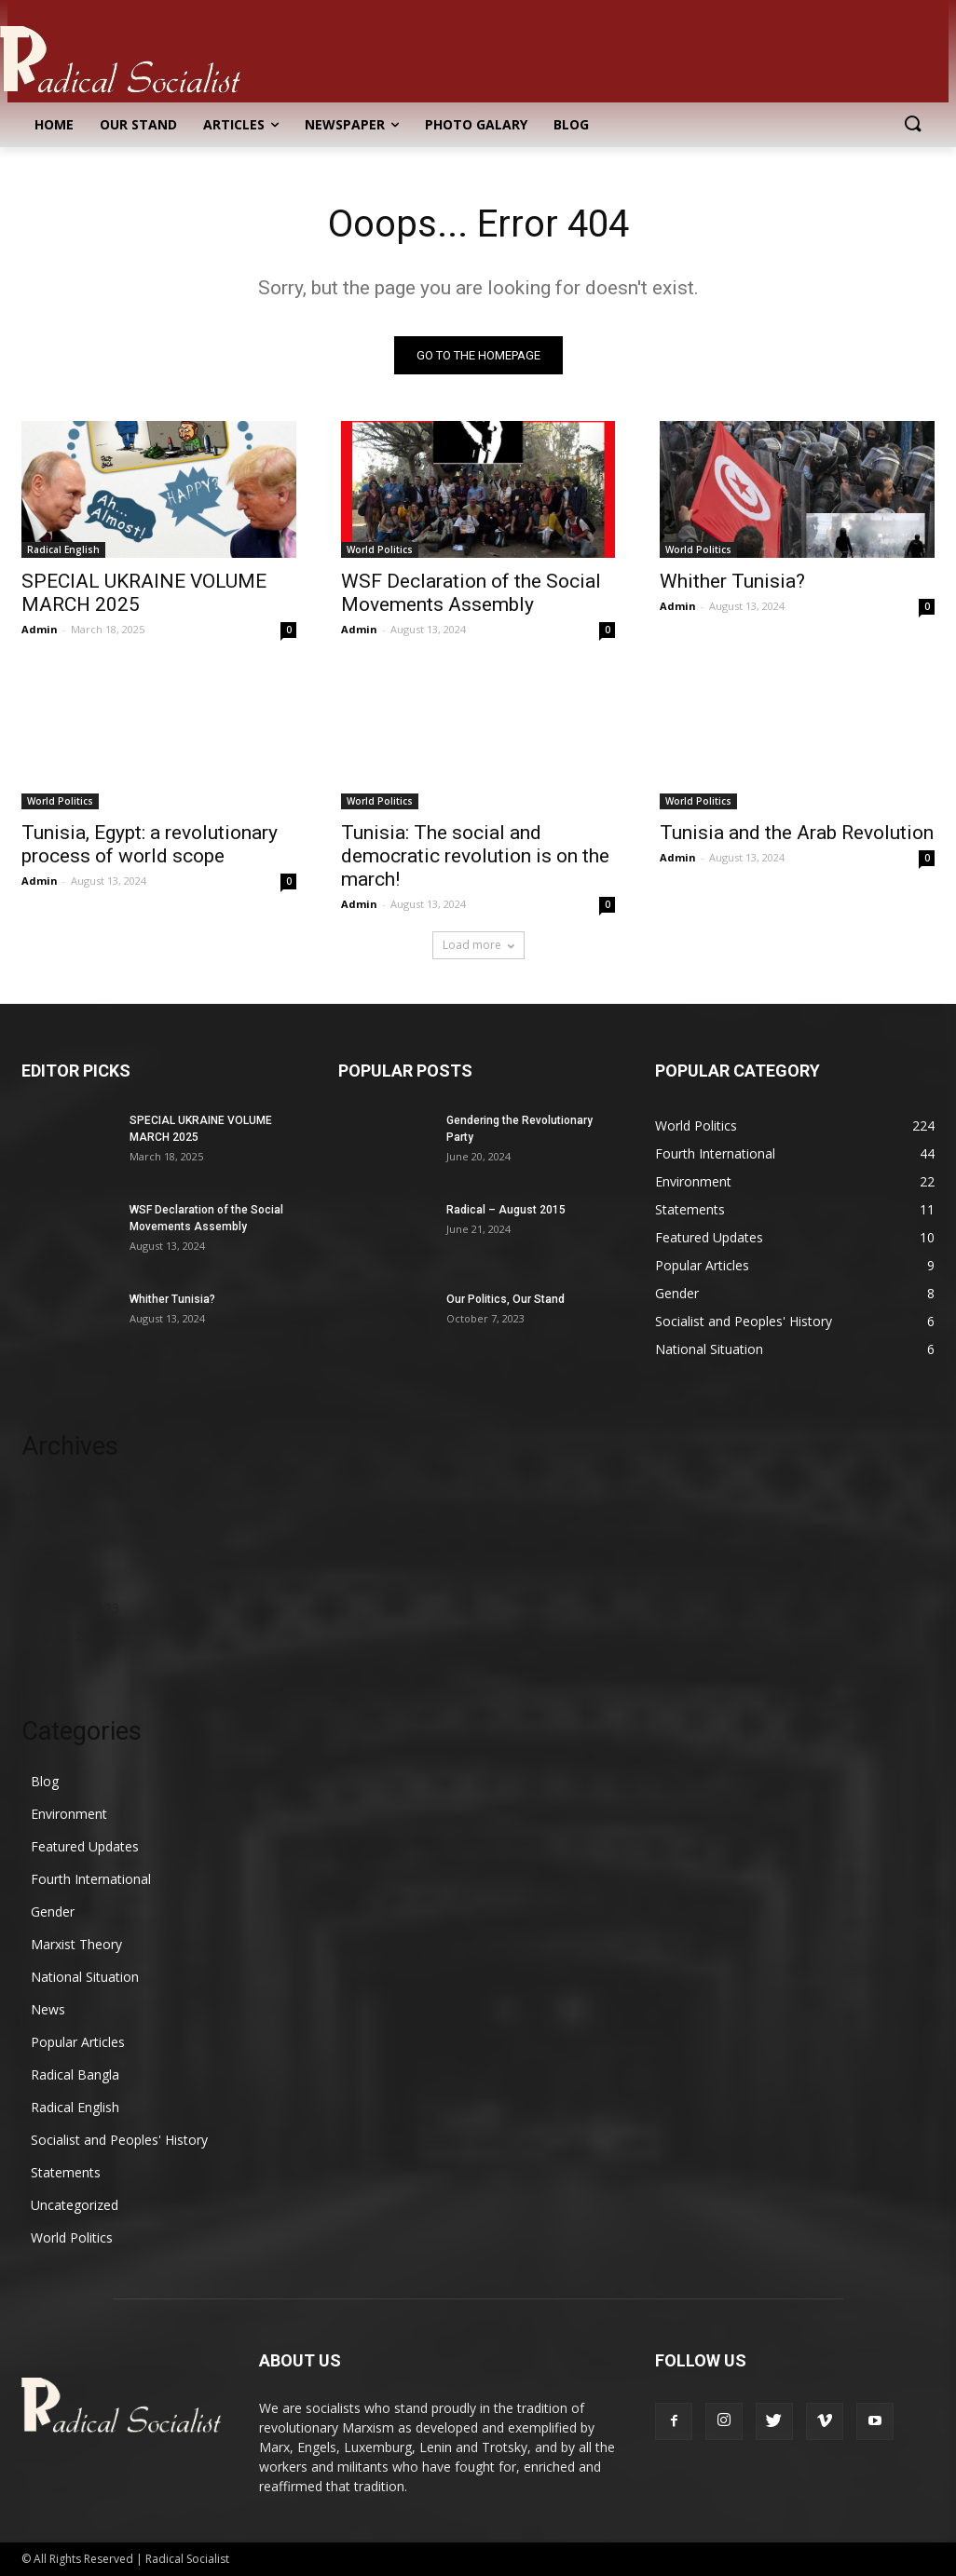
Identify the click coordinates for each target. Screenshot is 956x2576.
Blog (45, 1781)
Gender (53, 1911)
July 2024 (48, 1552)
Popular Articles (78, 2042)
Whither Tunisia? (732, 581)
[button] (912, 124)
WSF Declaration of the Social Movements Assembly (471, 593)
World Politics (380, 549)
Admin (39, 629)
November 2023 (70, 1608)
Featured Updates (85, 1846)
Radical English (63, 549)
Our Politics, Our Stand (505, 1299)
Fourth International (91, 1879)
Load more (478, 945)
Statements (66, 2172)
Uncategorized (74, 2205)
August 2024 (59, 1524)
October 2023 (62, 1636)
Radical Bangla (75, 2074)
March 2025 (57, 1496)
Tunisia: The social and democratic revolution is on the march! (475, 855)
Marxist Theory (76, 1944)
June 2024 (51, 1580)
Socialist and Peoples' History (119, 2140)
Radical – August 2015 (506, 1209)
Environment (69, 1814)
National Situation (85, 1977)
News (48, 2009)
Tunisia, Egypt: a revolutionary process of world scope (149, 844)
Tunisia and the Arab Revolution (797, 832)
